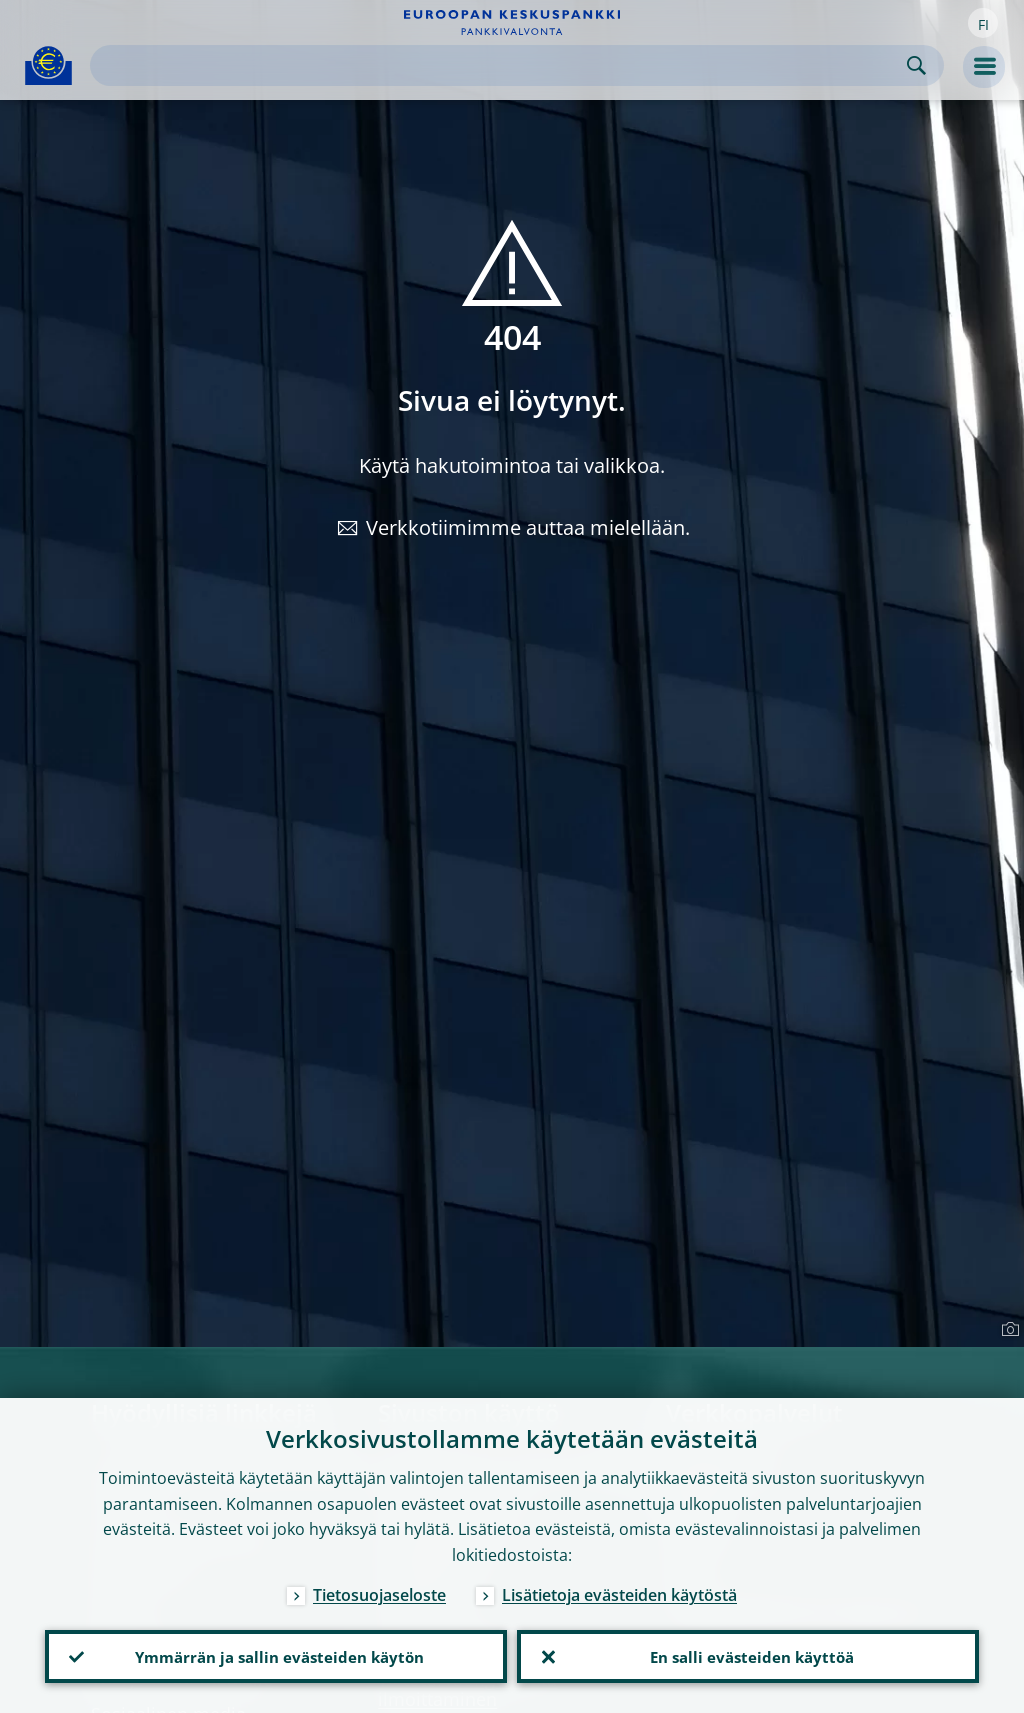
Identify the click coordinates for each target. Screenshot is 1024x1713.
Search (916, 65)
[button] (983, 23)
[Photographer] (1007, 1330)
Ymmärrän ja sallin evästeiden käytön (276, 1654)
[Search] (501, 65)
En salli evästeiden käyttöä (748, 1654)
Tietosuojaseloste (379, 1590)
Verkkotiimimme (443, 527)
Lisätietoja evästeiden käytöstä (619, 1590)
